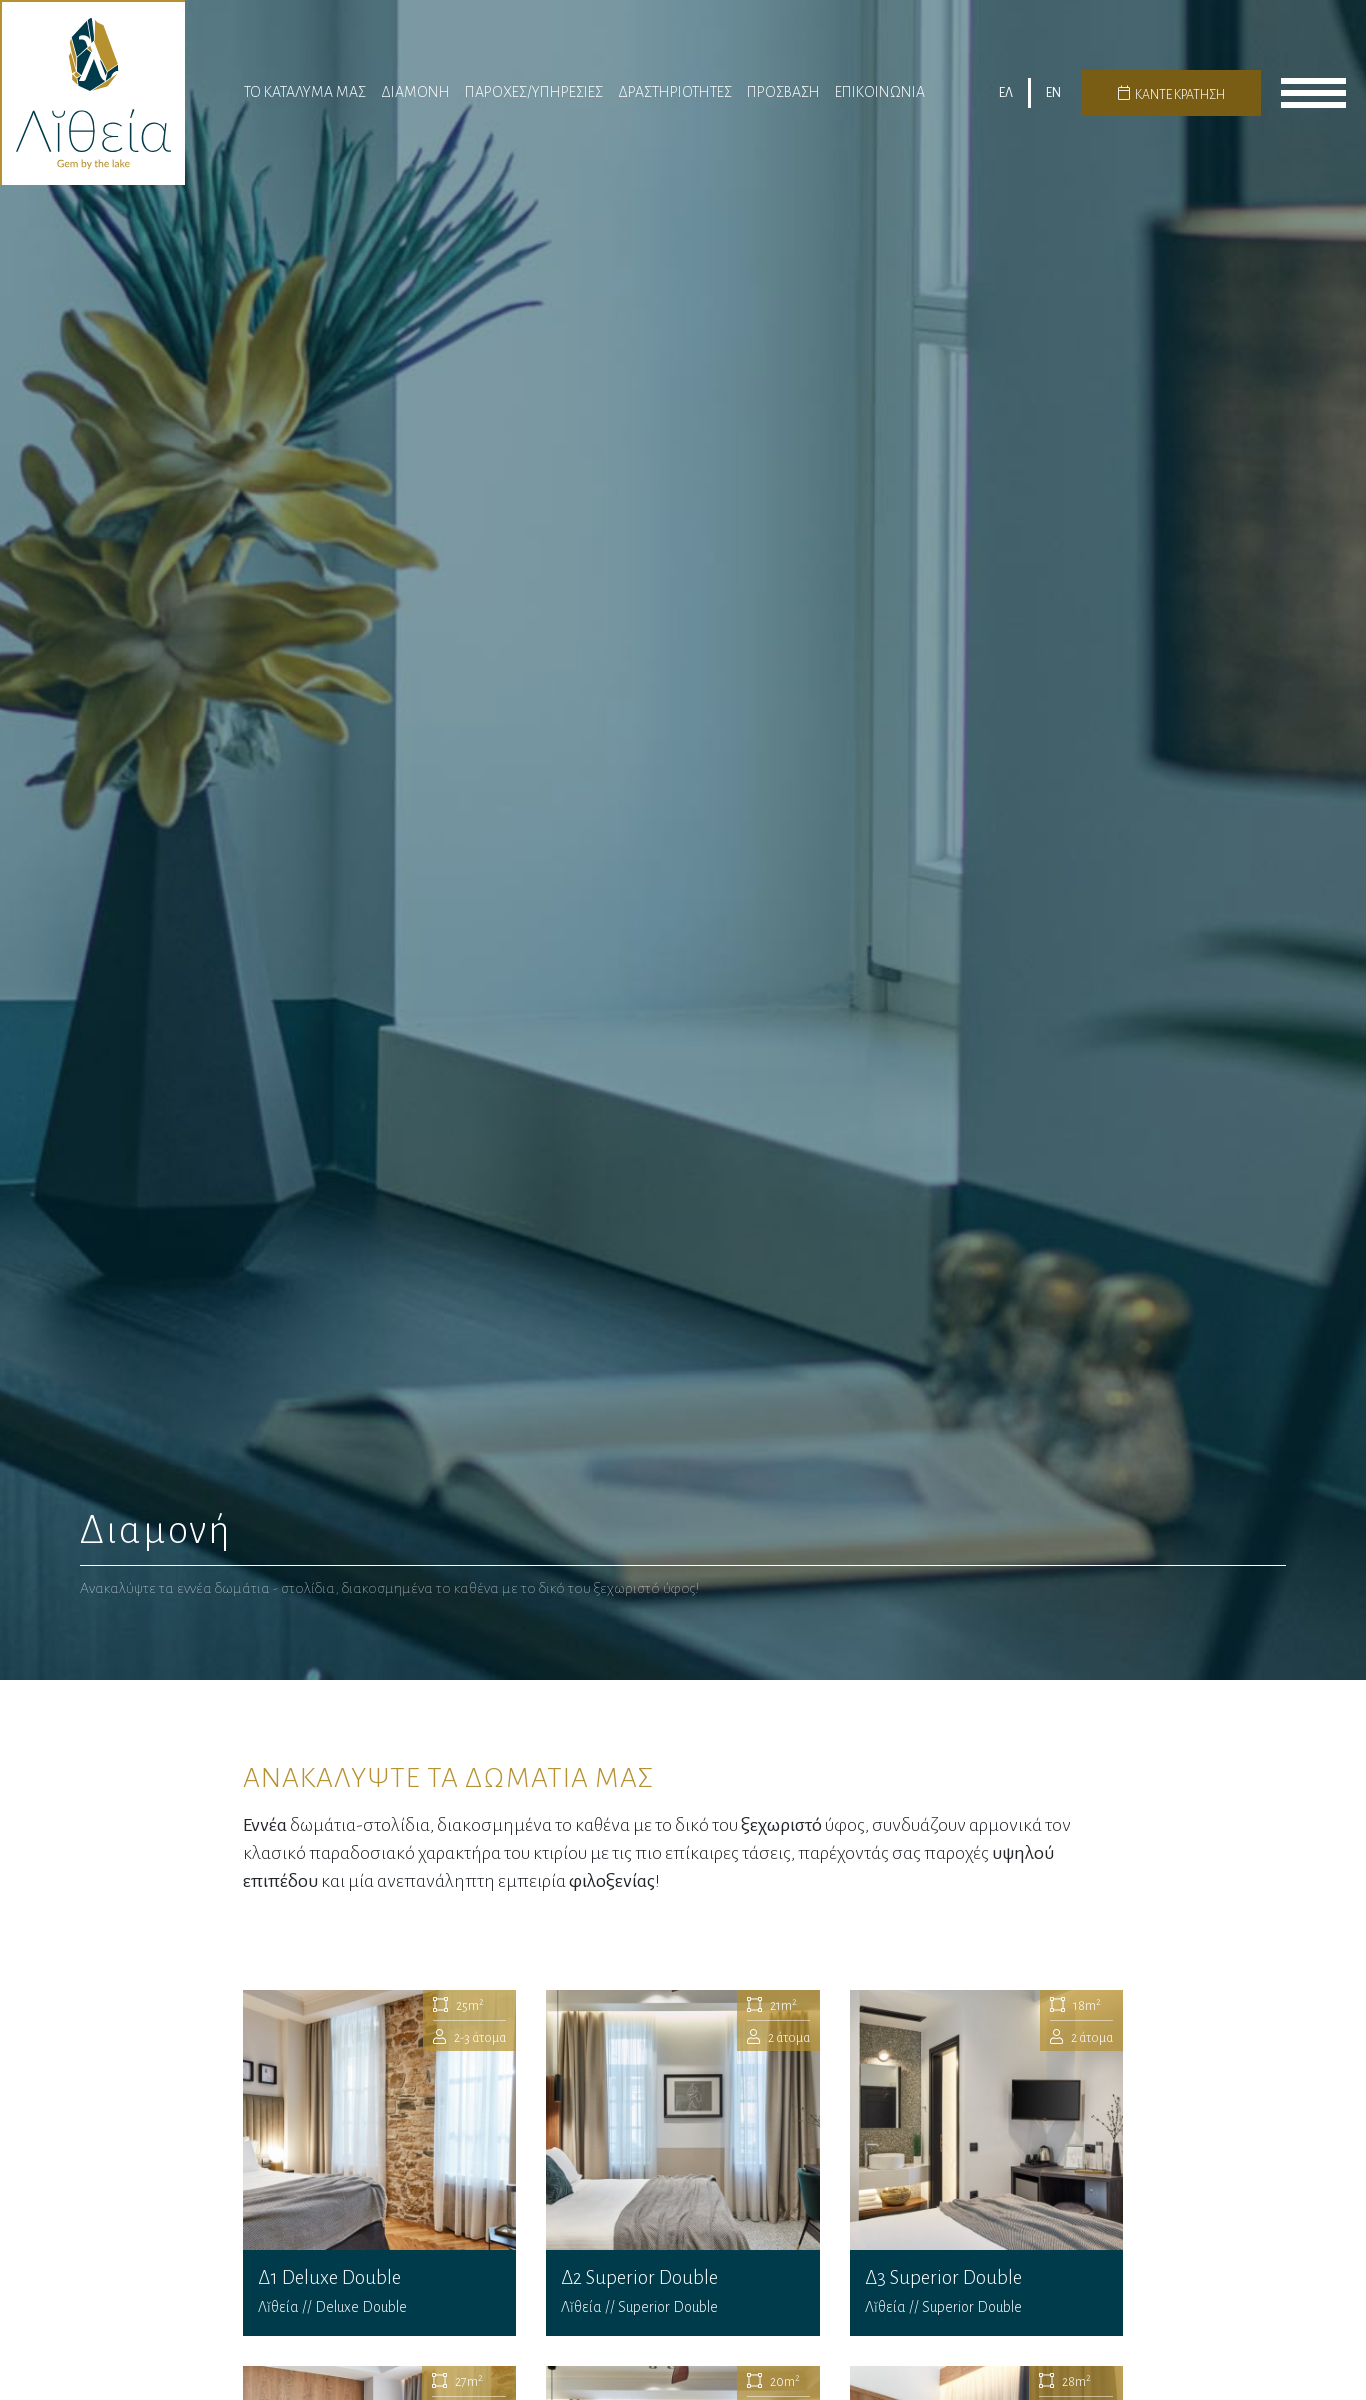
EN (1053, 93)
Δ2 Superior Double (683, 2163)
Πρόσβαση (783, 92)
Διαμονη (415, 92)
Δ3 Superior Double (987, 2163)
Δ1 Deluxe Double (380, 2163)
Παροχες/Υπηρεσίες (534, 92)
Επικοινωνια (880, 92)
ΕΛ (1006, 93)
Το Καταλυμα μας (305, 92)
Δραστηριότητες (675, 92)
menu (1313, 93)
